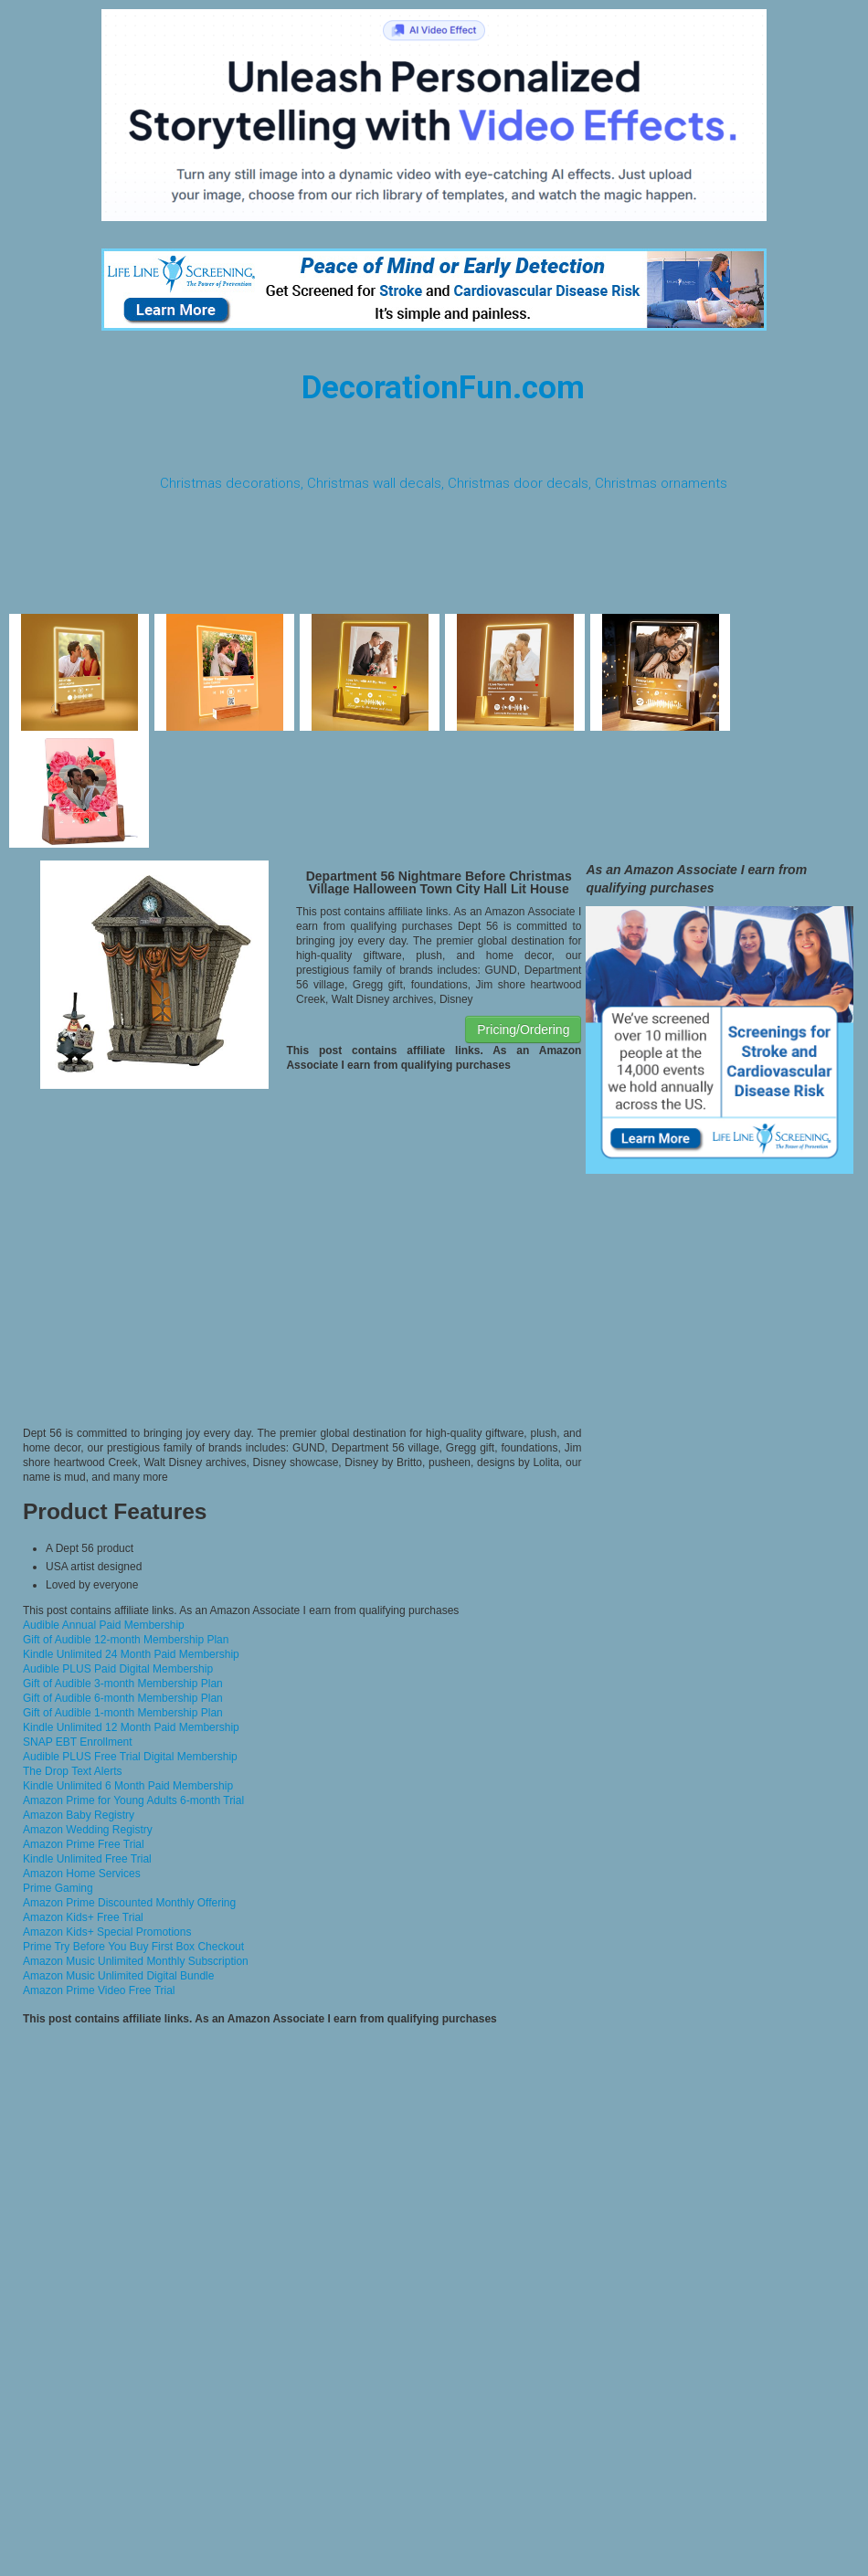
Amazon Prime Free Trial (83, 1844)
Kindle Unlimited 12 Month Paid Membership (131, 1727)
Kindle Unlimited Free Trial (87, 1859)
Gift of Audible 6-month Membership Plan (123, 1698)
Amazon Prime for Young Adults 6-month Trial (133, 1800)
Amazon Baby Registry (78, 1815)
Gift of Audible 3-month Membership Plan (123, 1683)
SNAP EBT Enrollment (77, 1742)
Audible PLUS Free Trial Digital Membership (130, 1756)
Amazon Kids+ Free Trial (83, 1917)
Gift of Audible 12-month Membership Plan (125, 1639)
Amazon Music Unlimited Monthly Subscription (136, 1961)
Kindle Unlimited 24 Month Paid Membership (131, 1654)
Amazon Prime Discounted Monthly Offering (129, 1902)
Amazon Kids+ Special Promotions (107, 1932)
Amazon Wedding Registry (88, 1829)
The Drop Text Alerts (72, 1771)
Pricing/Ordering (523, 1029)
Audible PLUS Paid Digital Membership (118, 1669)
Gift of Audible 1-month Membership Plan (123, 1712)
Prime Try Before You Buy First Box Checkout (133, 1946)
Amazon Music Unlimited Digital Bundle (118, 1975)
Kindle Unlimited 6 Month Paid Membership (128, 1785)
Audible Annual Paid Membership (104, 1625)
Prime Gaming (58, 1888)
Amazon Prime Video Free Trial (99, 1990)
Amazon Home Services (82, 1873)
